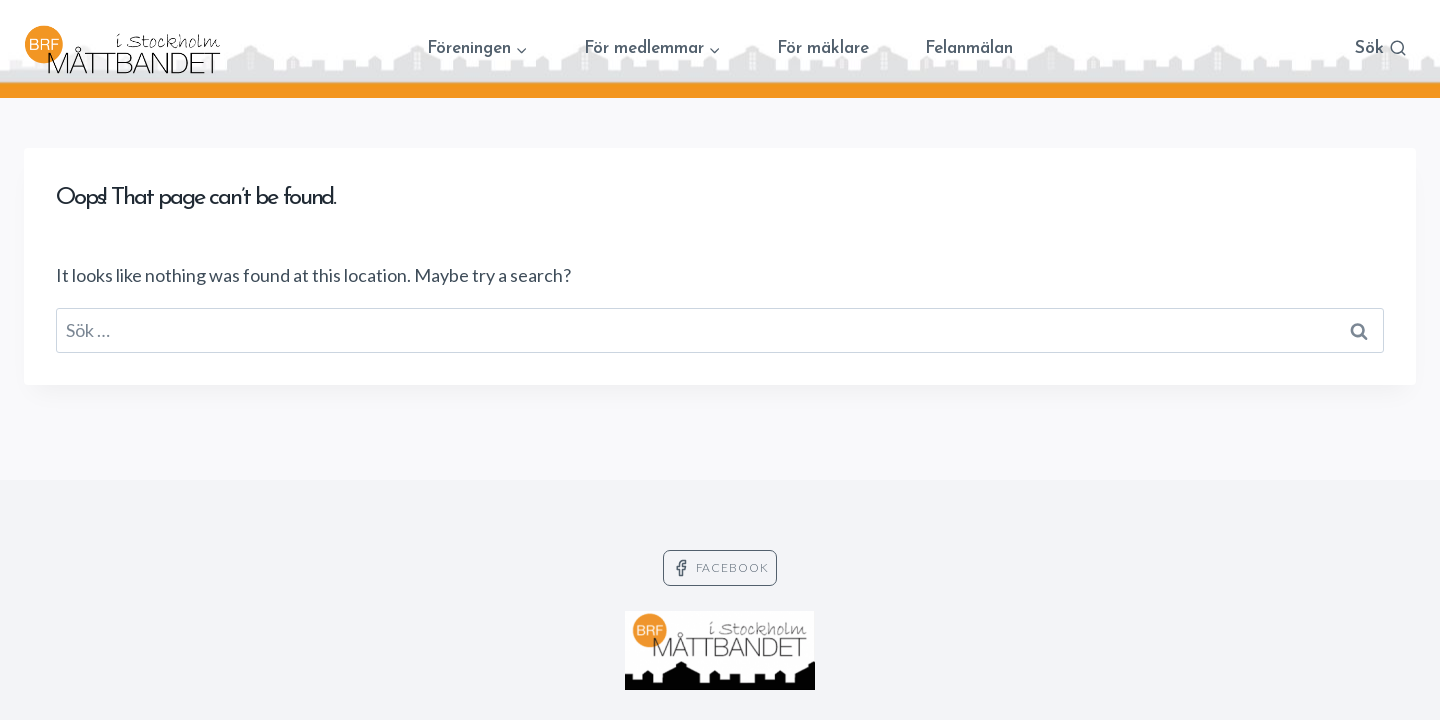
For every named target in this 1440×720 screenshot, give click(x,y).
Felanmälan (969, 48)
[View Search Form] (1381, 49)
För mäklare (823, 48)
